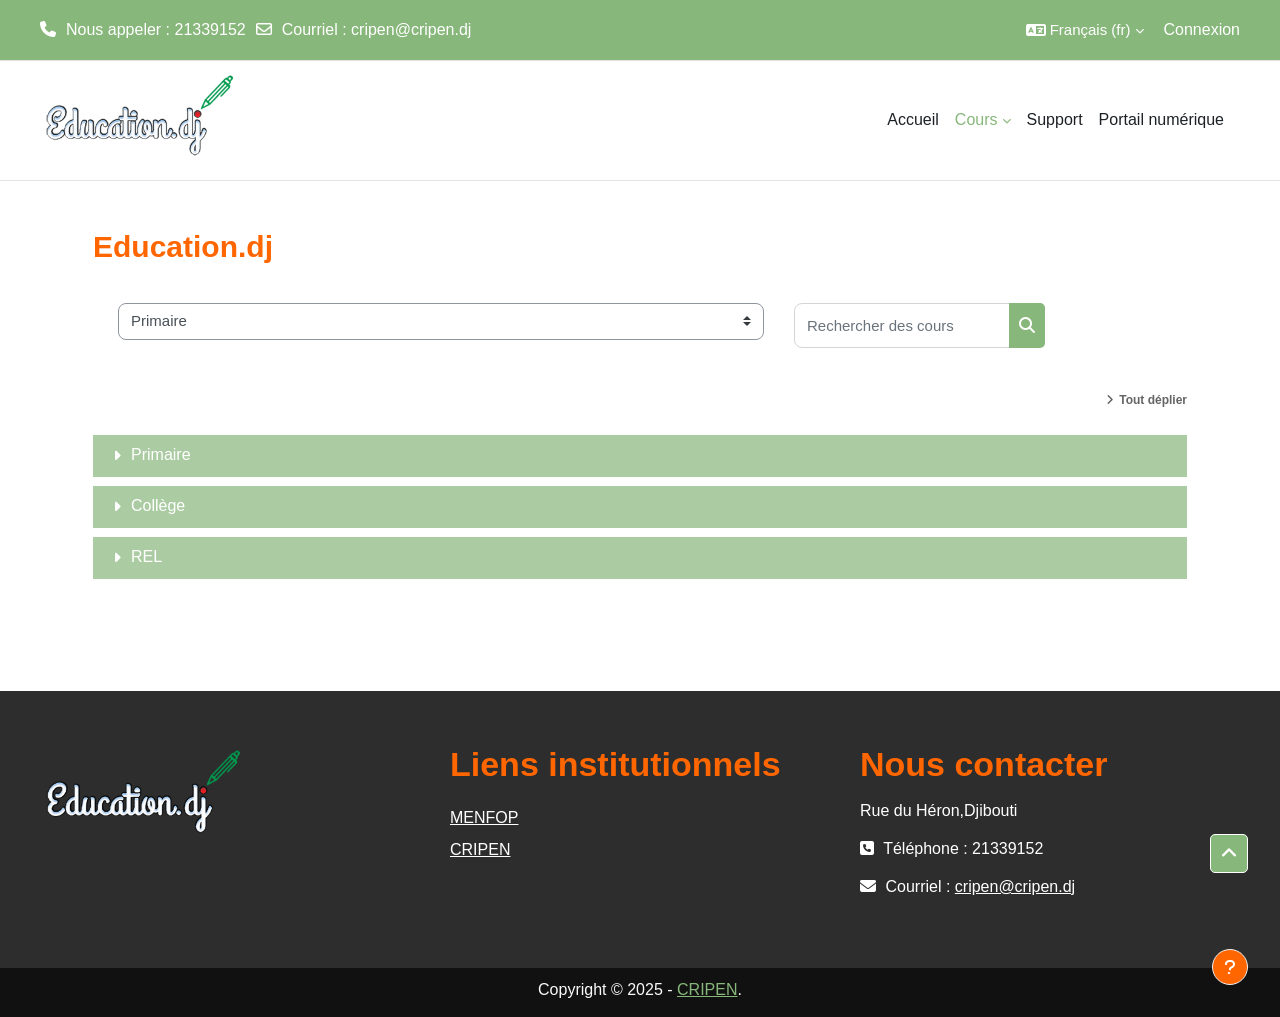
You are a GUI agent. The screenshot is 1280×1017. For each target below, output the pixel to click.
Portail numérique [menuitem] (1161, 119)
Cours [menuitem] (976, 119)
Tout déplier (1153, 400)
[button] (1085, 30)
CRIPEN (480, 849)
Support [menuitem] (1055, 119)
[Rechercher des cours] (902, 325)
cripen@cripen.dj (411, 29)
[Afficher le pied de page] (1230, 967)
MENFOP (484, 817)
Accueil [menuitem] (913, 119)
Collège (158, 505)
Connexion (1202, 29)
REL (146, 556)
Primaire (161, 454)
